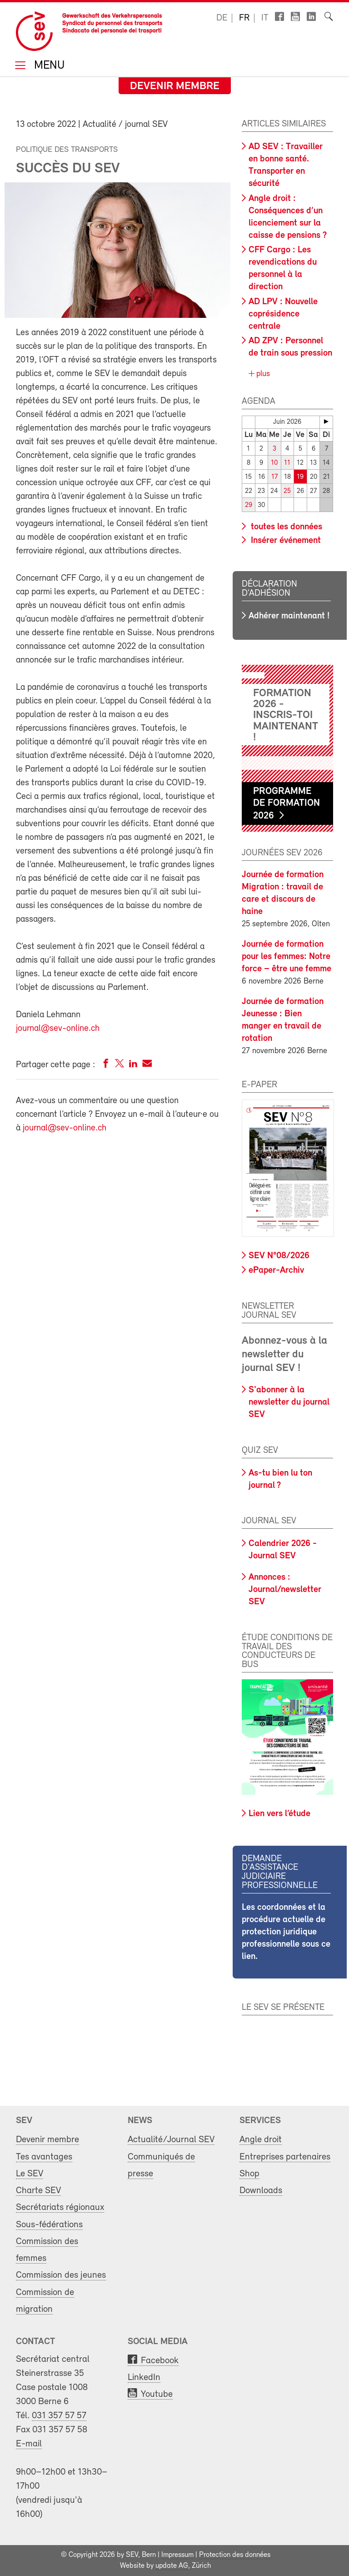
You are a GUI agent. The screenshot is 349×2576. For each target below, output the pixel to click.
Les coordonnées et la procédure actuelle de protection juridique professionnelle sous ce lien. (286, 1932)
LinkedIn (144, 2377)
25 (287, 491)
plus (262, 374)
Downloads (260, 2190)
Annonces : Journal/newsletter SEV (285, 1590)
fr (244, 18)
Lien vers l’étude (279, 1813)
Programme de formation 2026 (286, 804)
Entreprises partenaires (284, 2157)
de (221, 18)
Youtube (157, 2394)
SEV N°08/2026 (279, 1255)
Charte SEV (38, 2190)
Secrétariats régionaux (60, 2207)
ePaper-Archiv (276, 1270)
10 (274, 463)
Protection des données (234, 2555)
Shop (249, 2174)
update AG (171, 2566)
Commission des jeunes (61, 2275)
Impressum (177, 2555)
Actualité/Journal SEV (171, 2139)
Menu (48, 66)
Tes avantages (44, 2157)
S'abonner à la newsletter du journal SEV (289, 1402)
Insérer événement (285, 540)
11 (287, 463)
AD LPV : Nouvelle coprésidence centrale (283, 314)
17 (274, 477)
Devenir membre (174, 86)
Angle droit (260, 2139)
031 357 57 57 (59, 2415)
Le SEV (29, 2174)
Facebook (160, 2360)
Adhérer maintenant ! (289, 616)
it (265, 18)
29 (248, 505)
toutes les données (285, 527)
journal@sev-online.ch (58, 1028)
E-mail (29, 2444)
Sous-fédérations (49, 2225)
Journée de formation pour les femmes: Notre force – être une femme (286, 957)
